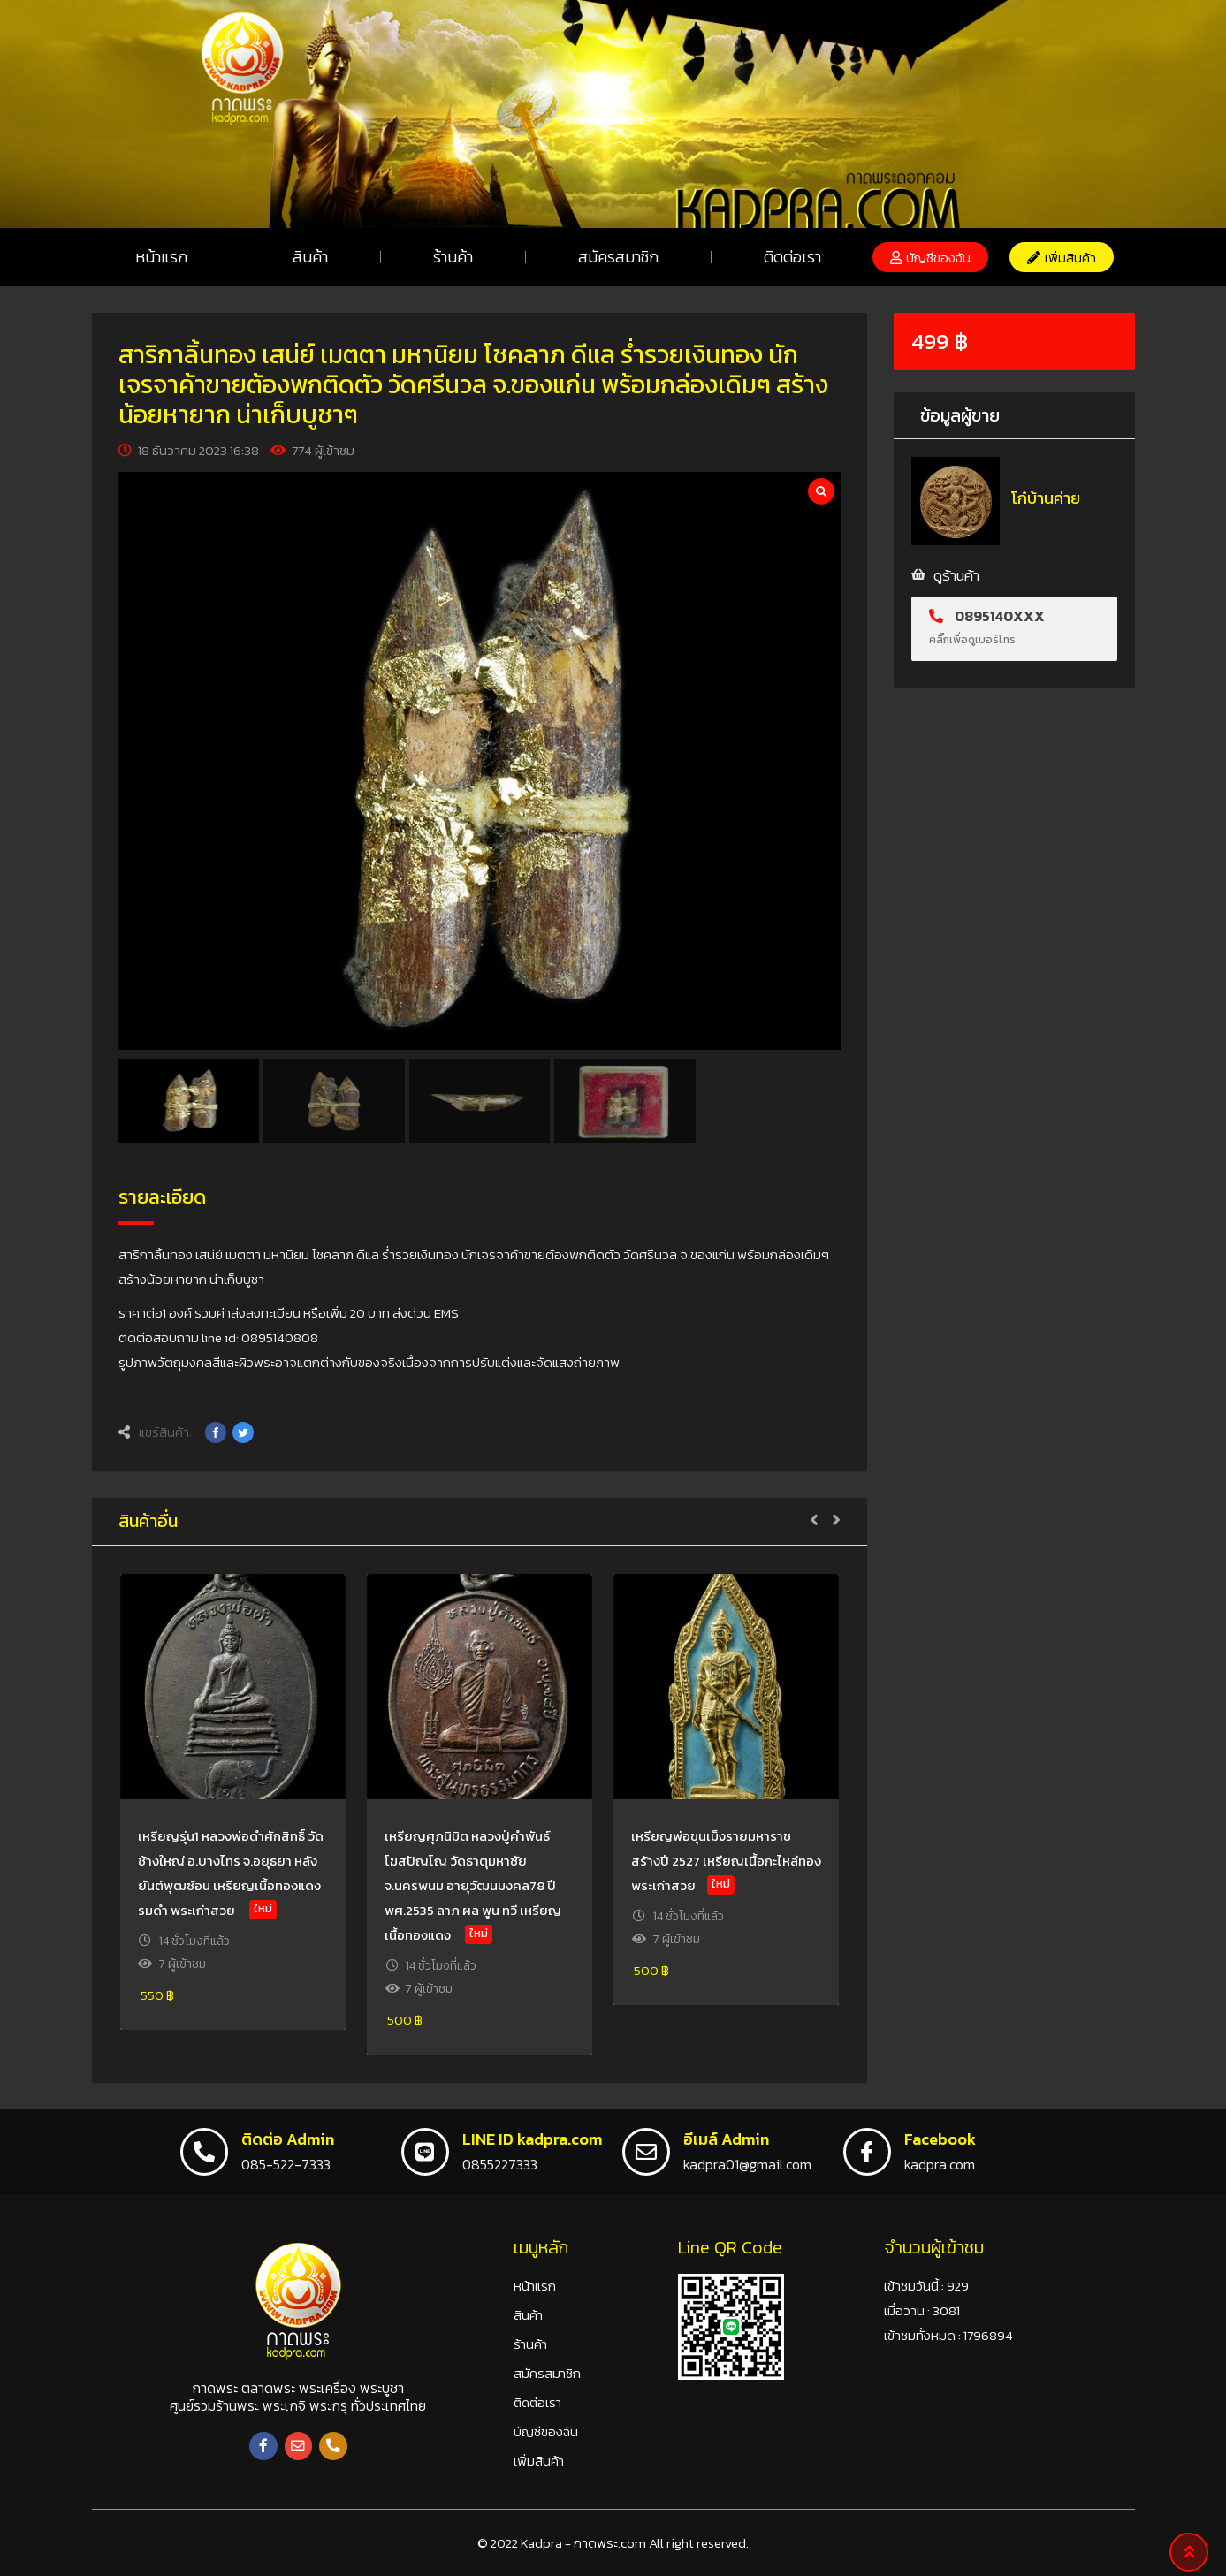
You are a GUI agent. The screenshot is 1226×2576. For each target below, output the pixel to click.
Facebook (940, 2139)
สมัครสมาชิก (618, 257)
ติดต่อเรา (792, 257)
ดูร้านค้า (956, 575)
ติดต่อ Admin (287, 2139)
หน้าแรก (161, 257)
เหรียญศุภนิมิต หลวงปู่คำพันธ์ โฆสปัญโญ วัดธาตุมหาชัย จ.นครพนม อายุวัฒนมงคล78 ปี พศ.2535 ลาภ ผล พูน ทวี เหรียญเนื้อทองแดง (473, 1885)
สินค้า (310, 257)
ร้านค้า (453, 257)
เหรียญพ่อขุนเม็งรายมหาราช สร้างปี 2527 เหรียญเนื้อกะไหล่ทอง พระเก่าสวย (726, 1861)
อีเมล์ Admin (726, 2139)
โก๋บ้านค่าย (1045, 498)
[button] (930, 257)
